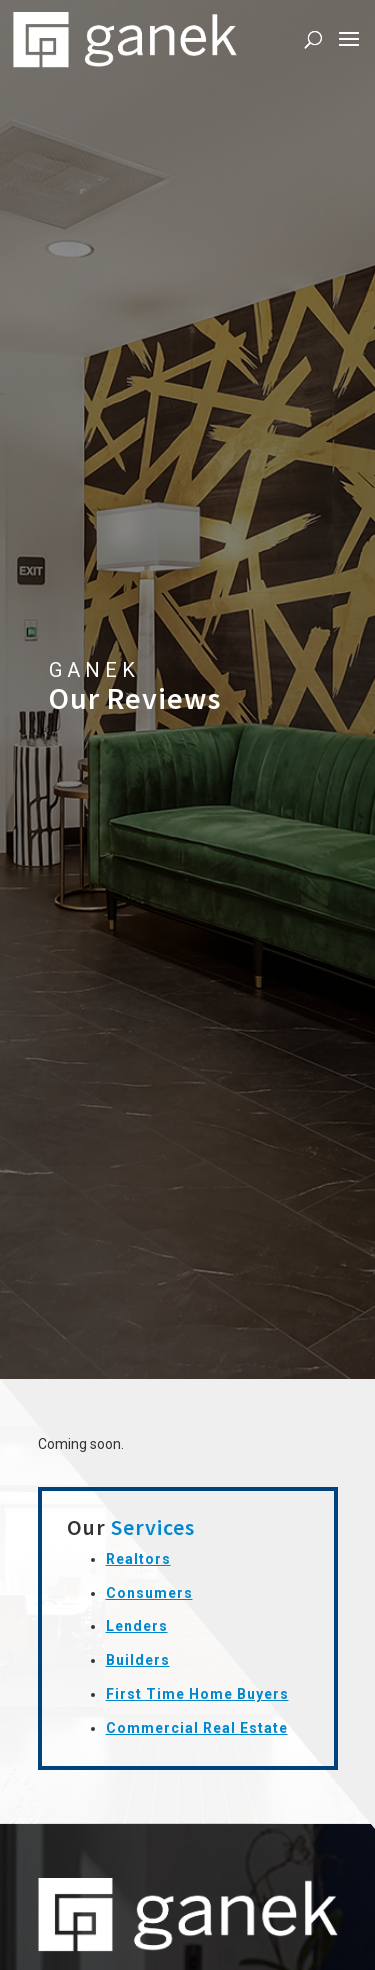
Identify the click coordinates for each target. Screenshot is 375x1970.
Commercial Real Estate (197, 1728)
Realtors (138, 1559)
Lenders (137, 1626)
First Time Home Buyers (197, 1694)
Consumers (149, 1593)
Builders (138, 1660)
